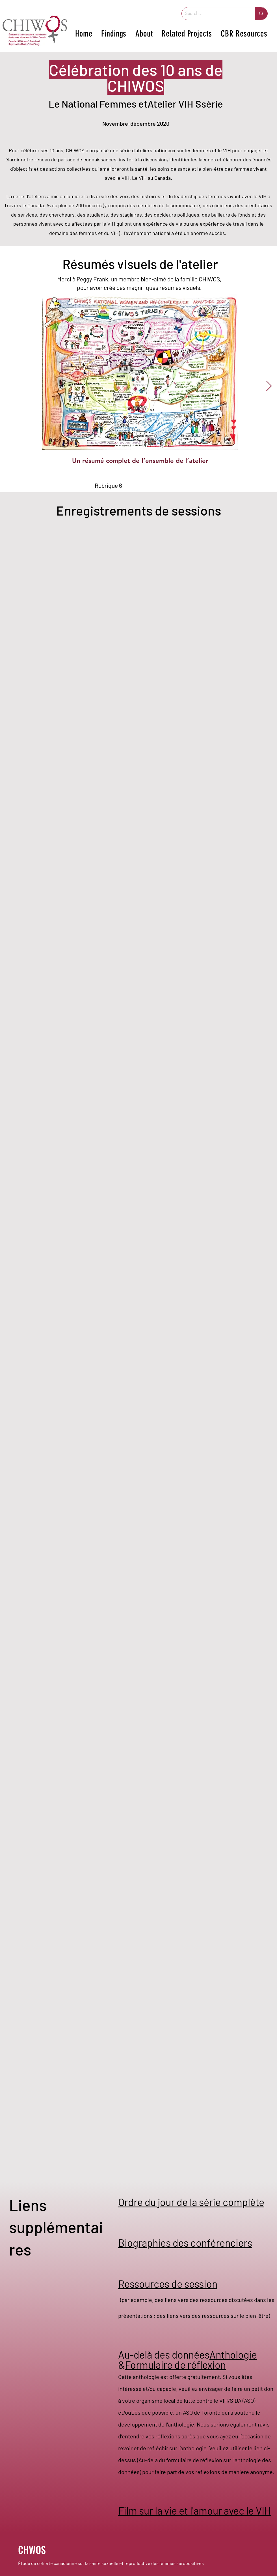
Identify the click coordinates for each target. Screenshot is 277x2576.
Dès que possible (152, 2412)
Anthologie (233, 2354)
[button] (113, 34)
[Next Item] (269, 386)
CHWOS (32, 2549)
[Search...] (214, 13)
